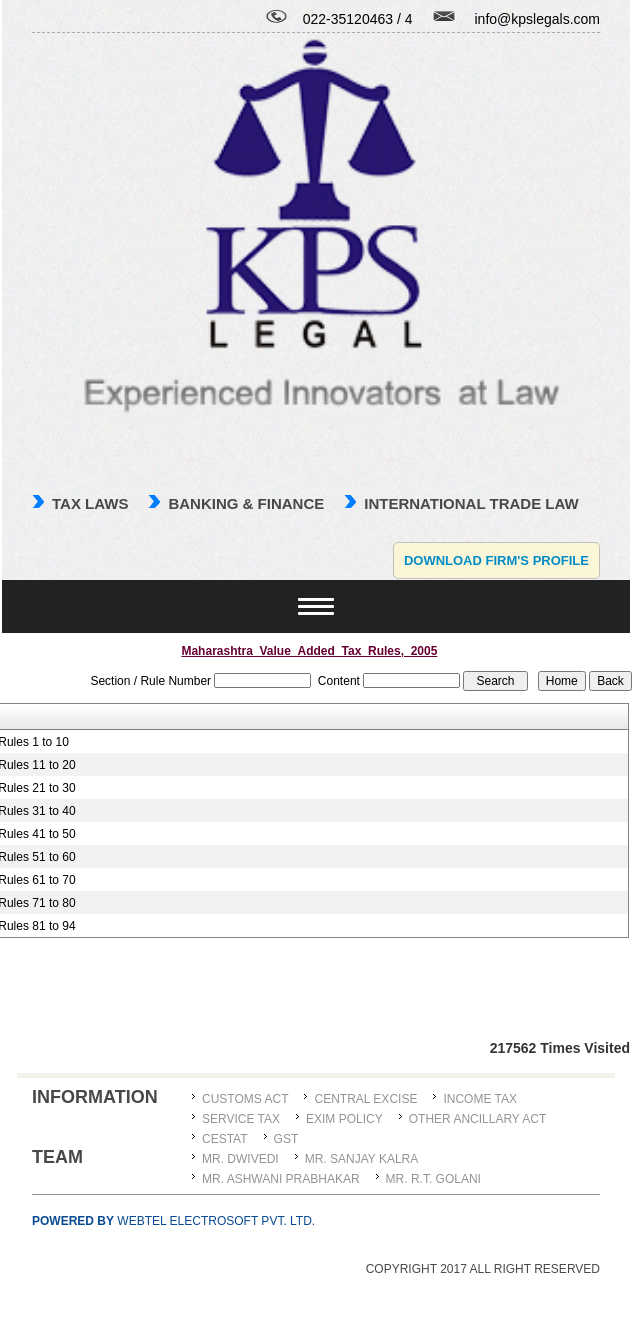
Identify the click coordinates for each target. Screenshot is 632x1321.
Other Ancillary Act (478, 1119)
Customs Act (245, 1099)
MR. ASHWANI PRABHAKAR (281, 1179)
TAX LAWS (90, 503)
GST (286, 1139)
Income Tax (480, 1099)
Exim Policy (344, 1119)
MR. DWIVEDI (240, 1159)
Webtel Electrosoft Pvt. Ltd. (173, 1221)
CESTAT (225, 1139)
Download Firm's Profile (496, 560)
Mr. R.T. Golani (433, 1179)
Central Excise (365, 1099)
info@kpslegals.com (538, 19)
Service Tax (241, 1119)
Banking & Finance (246, 503)
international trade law (471, 503)
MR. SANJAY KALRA (362, 1159)
